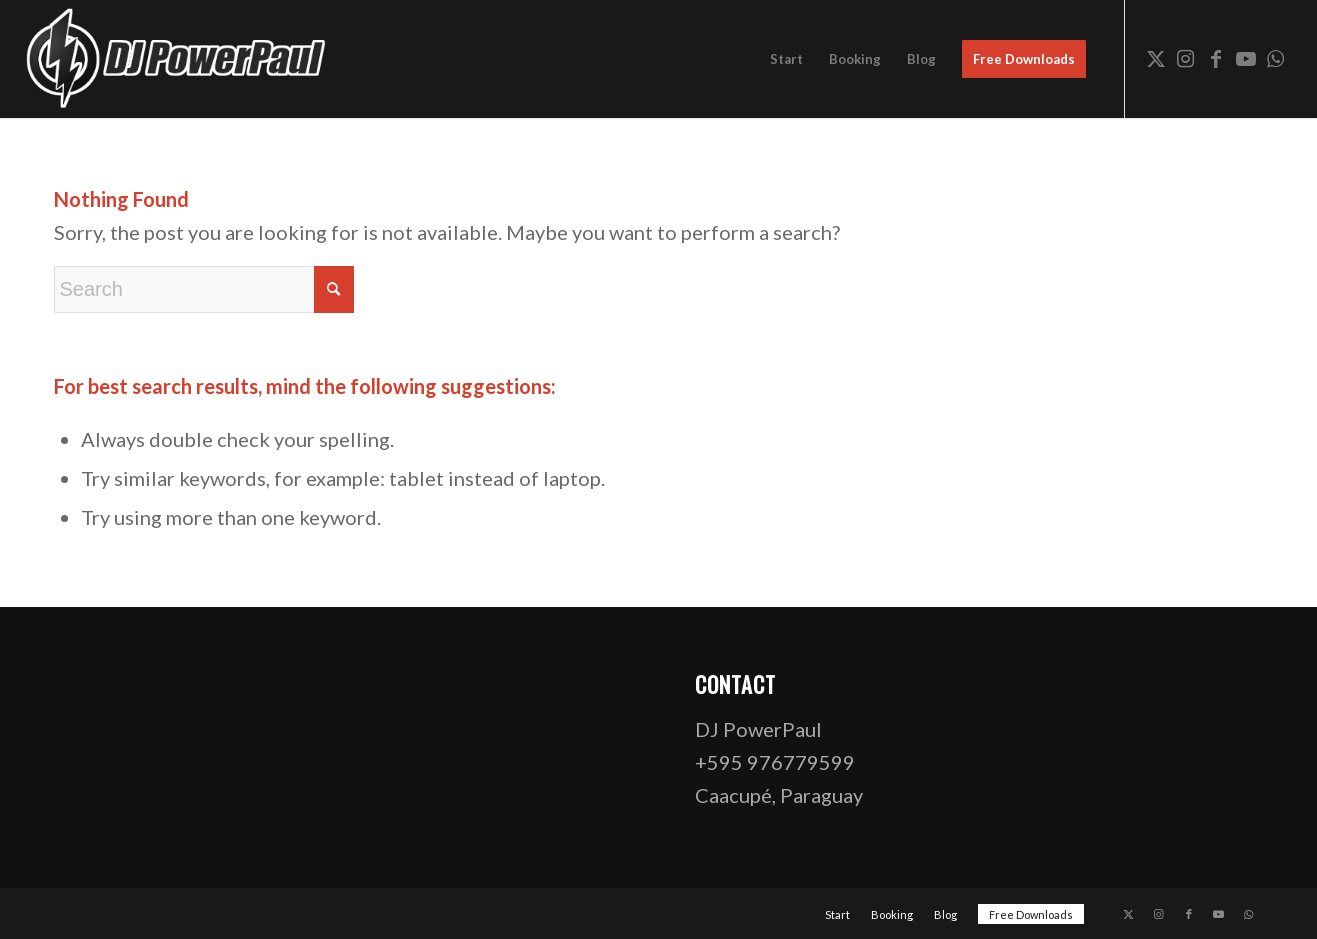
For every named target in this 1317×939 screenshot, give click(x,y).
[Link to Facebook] (1216, 58)
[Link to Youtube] (1246, 58)
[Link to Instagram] (1186, 58)
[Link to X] (1156, 58)
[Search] (204, 289)
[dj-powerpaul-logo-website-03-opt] (177, 59)
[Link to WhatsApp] (1276, 58)
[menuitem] (786, 59)
